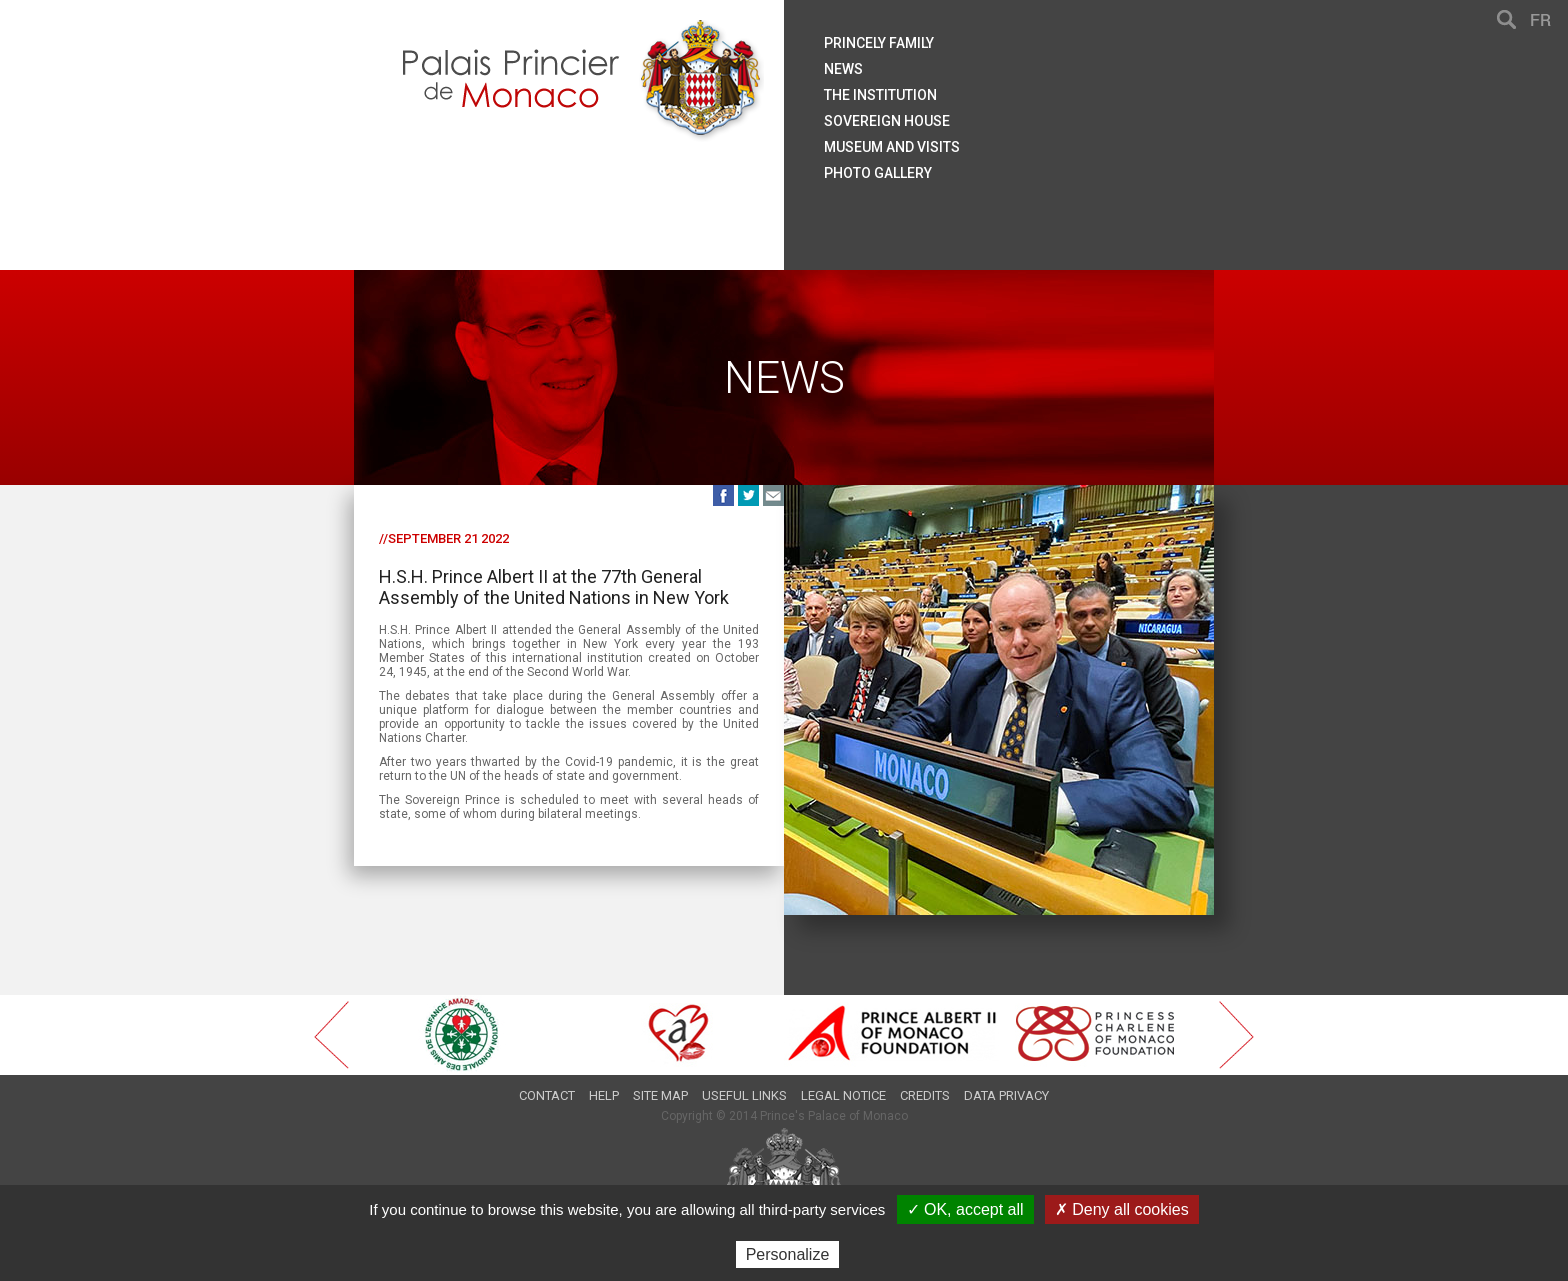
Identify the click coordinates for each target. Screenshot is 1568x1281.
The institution (880, 95)
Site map (660, 1095)
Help (604, 1095)
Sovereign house (887, 121)
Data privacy (1006, 1095)
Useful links (744, 1095)
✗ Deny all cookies (1122, 1209)
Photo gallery (878, 173)
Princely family (879, 43)
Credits (925, 1095)
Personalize (788, 1254)
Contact (547, 1095)
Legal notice (843, 1095)
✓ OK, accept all (965, 1209)
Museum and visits (892, 147)
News (843, 69)
